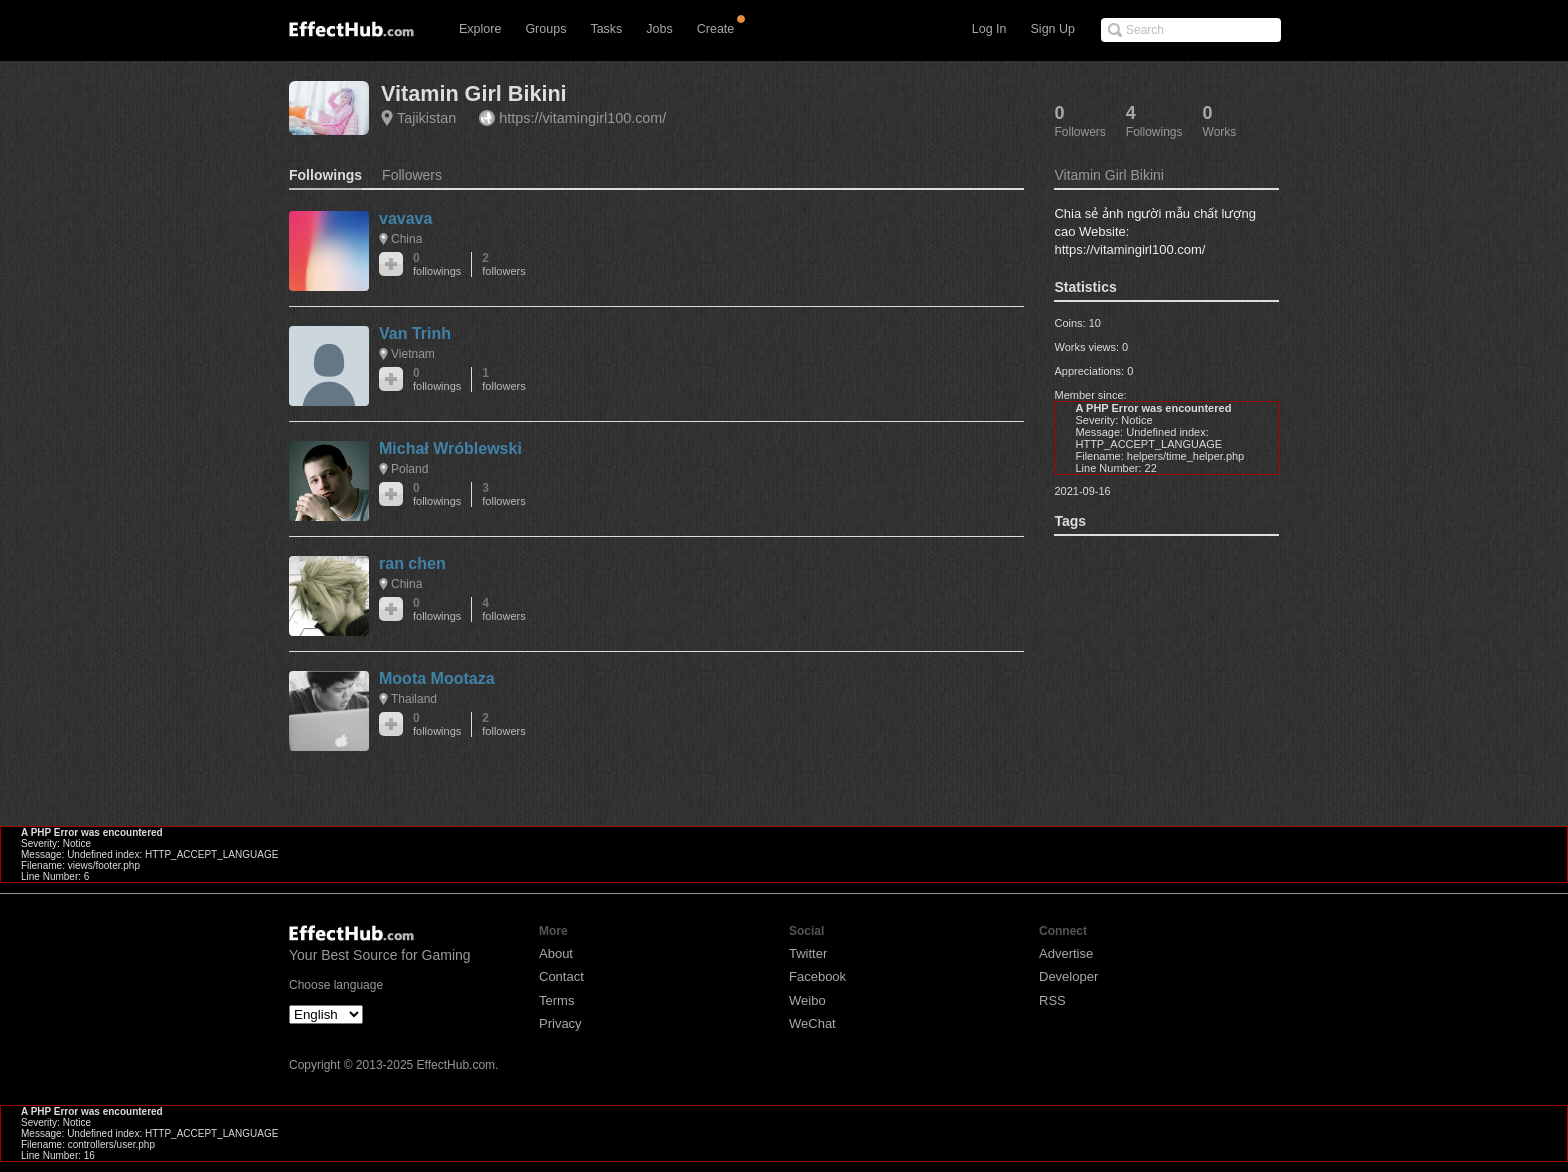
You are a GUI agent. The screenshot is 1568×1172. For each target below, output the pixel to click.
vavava (405, 218)
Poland (409, 469)
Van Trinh (415, 333)
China (406, 239)
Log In (989, 29)
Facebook (817, 976)
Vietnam (413, 354)
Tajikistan (426, 118)
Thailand (414, 699)
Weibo (807, 1000)
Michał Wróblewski (450, 448)
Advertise (1066, 953)
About (556, 953)
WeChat (812, 1023)
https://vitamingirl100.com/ (582, 118)
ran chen (412, 563)
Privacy (560, 1023)
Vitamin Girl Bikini (474, 93)
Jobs (659, 29)
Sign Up (1053, 29)
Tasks (606, 29)
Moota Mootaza (437, 678)
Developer (1068, 976)
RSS (1052, 1000)
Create (716, 29)
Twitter (808, 953)
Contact (561, 976)
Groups (545, 29)
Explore (480, 29)
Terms (556, 1000)
